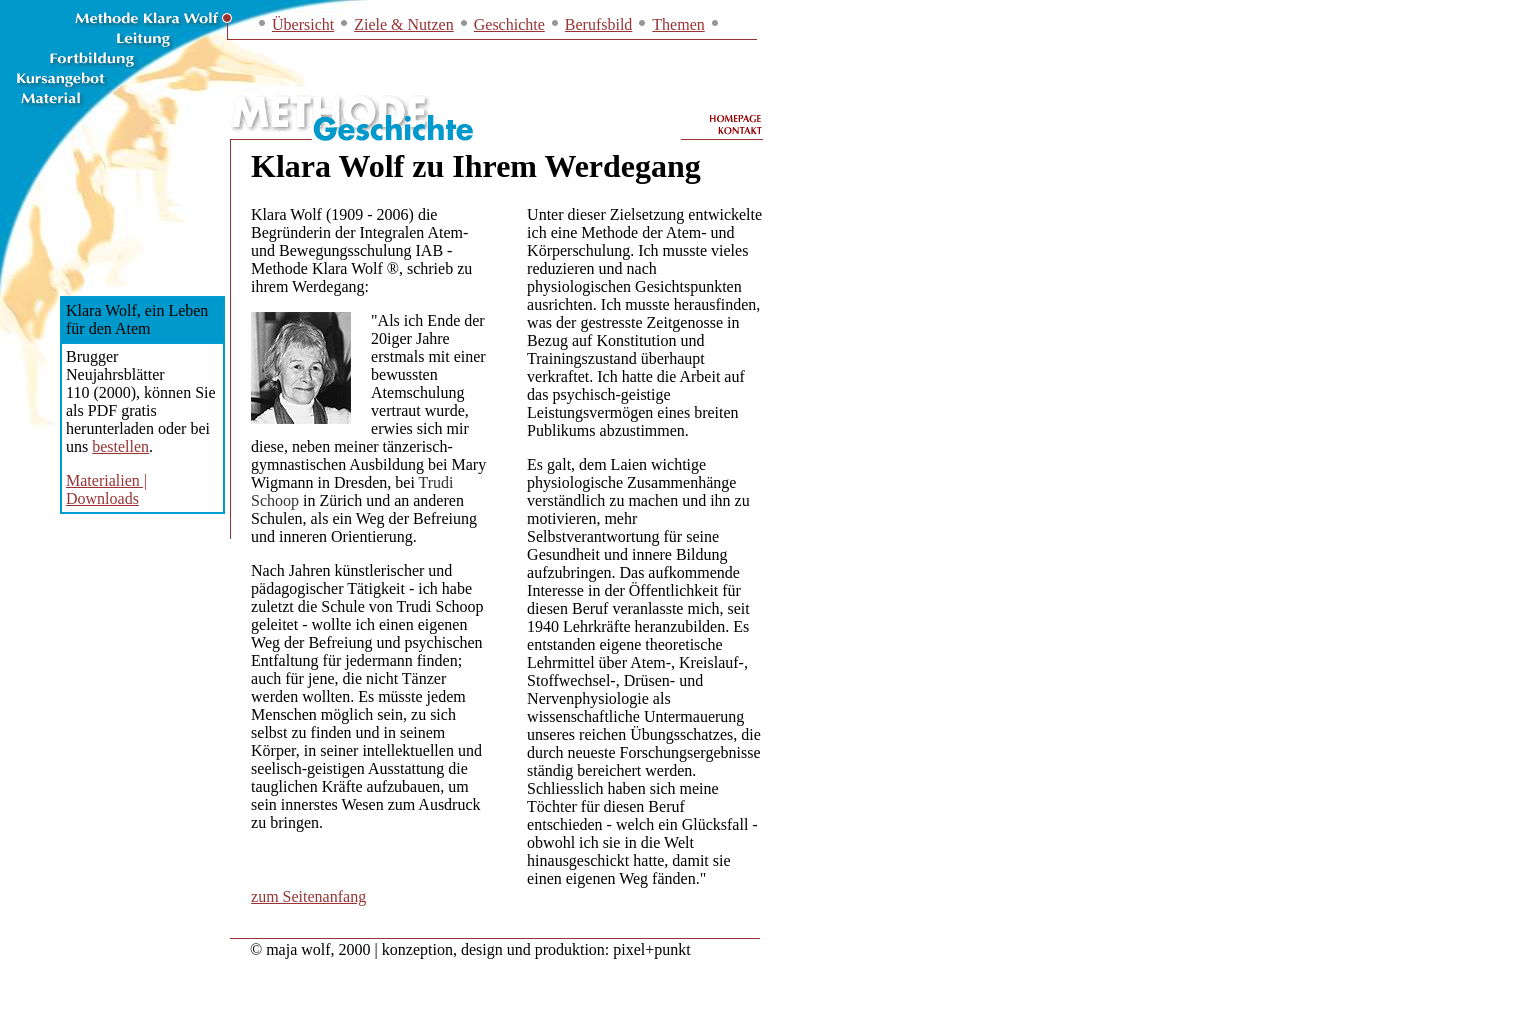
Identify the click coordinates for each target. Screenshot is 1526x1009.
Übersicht (303, 24)
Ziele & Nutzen (404, 24)
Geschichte (509, 24)
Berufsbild (599, 24)
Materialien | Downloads (106, 489)
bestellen (120, 446)
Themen (678, 24)
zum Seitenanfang (308, 896)
